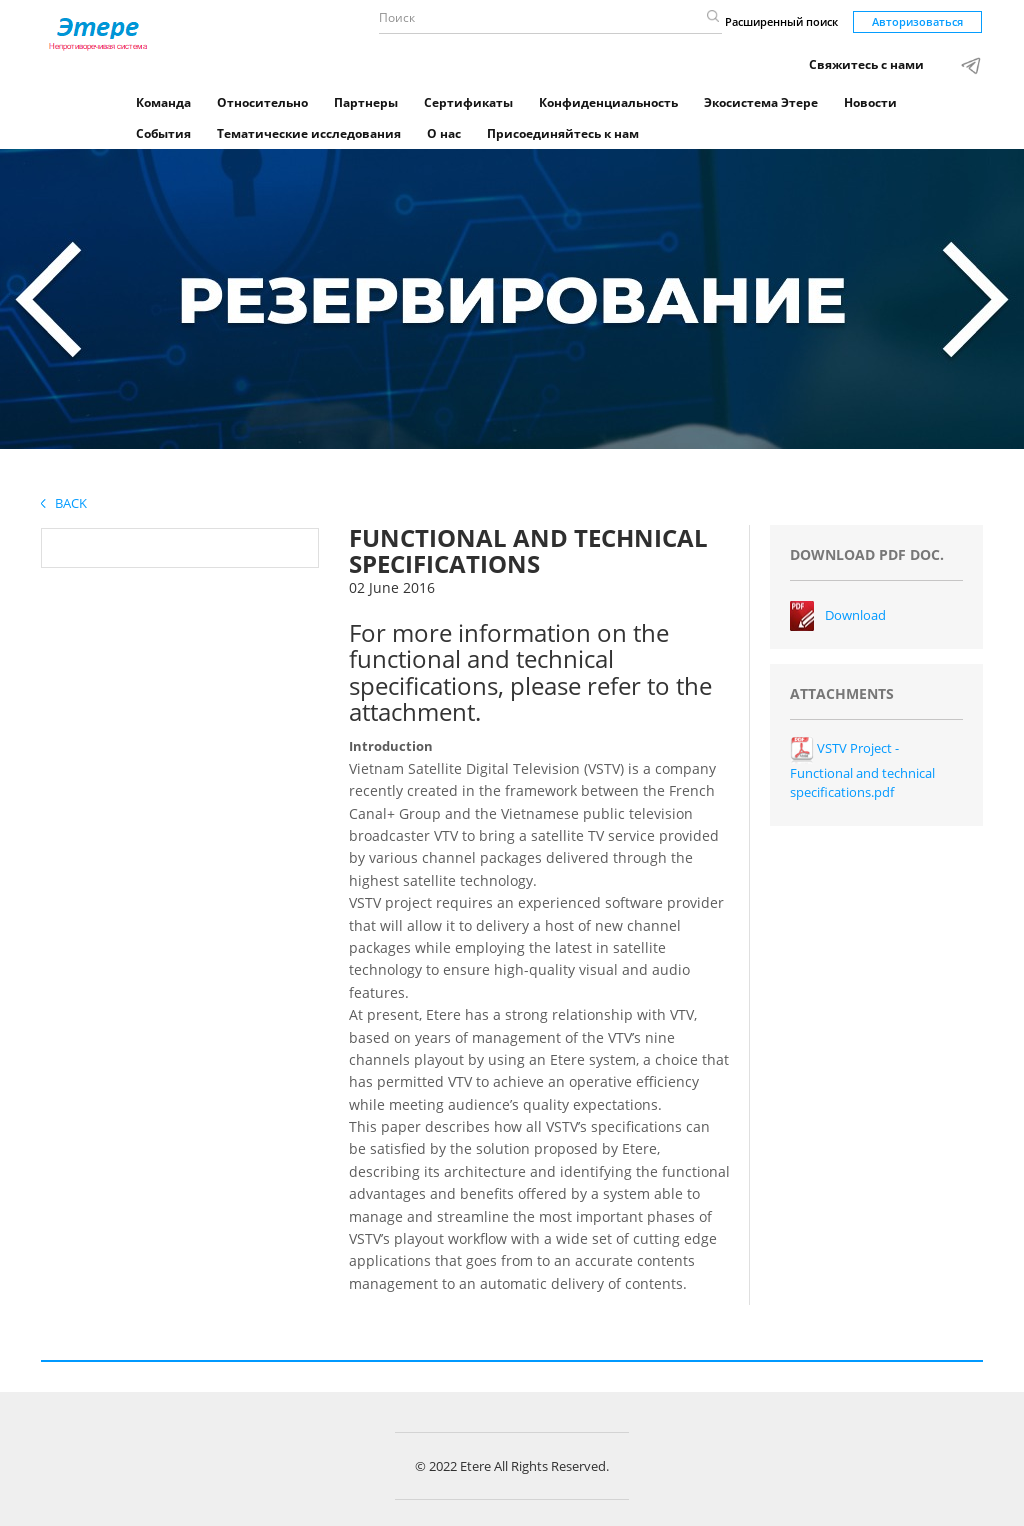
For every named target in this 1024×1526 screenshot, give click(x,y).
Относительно (262, 102)
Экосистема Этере (761, 102)
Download (855, 615)
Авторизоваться (917, 21)
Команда (163, 102)
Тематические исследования (309, 133)
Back (64, 503)
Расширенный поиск (781, 21)
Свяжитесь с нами (866, 64)
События (163, 133)
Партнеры (366, 102)
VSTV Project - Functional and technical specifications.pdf (862, 770)
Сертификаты (468, 102)
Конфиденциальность (608, 102)
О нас (444, 133)
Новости (870, 102)
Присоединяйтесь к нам (563, 133)
